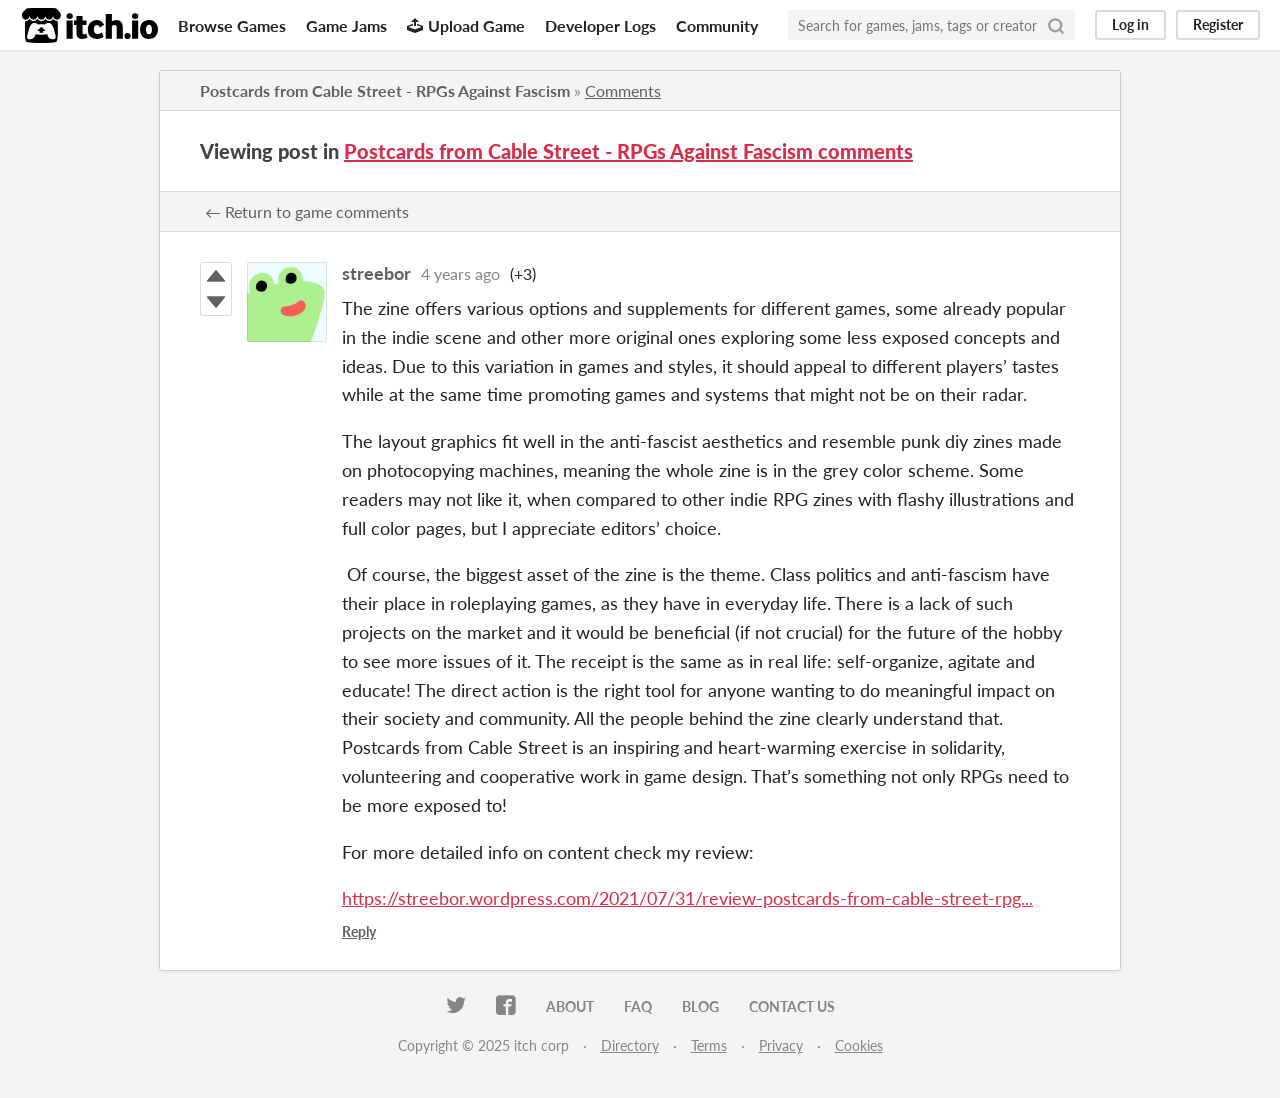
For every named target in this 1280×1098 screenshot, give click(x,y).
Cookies (859, 1045)
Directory (630, 1045)
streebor (376, 273)
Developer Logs (600, 25)
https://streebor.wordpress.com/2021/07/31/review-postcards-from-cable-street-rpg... (687, 898)
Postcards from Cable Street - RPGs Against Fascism (385, 90)
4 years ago (460, 273)
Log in (1130, 24)
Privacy (781, 1045)
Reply (359, 931)
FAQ (638, 1006)
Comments (623, 90)
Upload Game (466, 25)
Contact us (792, 1006)
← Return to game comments (307, 211)
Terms (709, 1045)
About (570, 1006)
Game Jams (346, 25)
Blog (700, 1006)
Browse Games (232, 25)
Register (1218, 24)
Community (717, 25)
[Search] (1056, 25)
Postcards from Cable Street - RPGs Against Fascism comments (628, 151)
